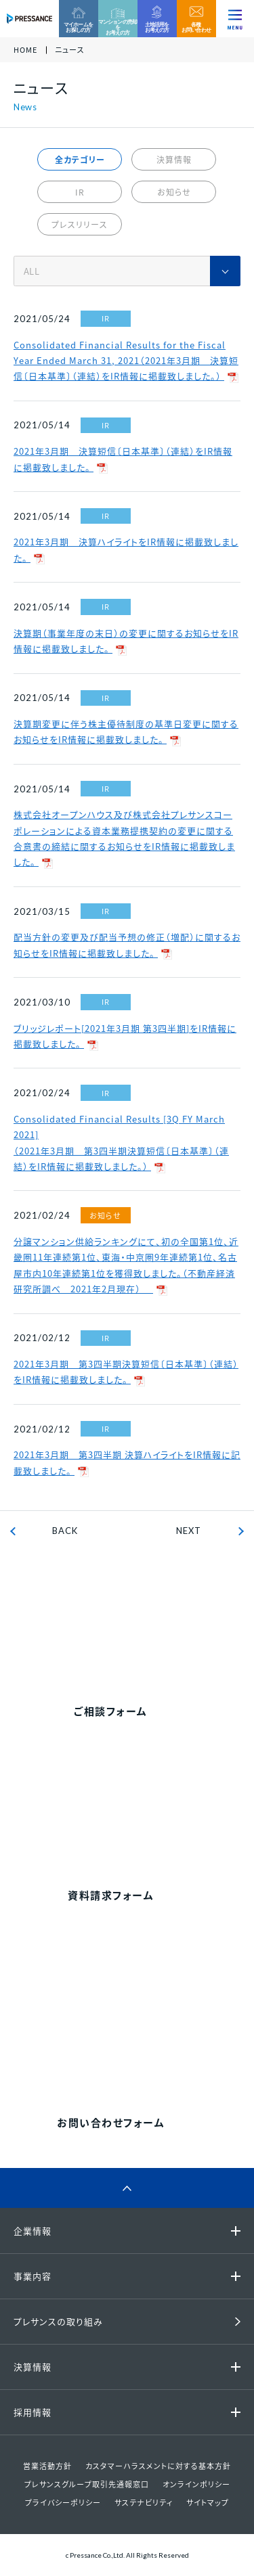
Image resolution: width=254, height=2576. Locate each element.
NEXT (188, 1530)
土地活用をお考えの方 (157, 27)
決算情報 (174, 160)
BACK (65, 1530)
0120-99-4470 (143, 1617)
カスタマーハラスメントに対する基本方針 (158, 2466)
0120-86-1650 (143, 2028)
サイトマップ (207, 2502)
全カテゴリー (80, 160)
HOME (25, 50)
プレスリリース (79, 225)
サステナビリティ (143, 2502)
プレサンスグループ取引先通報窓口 (86, 2484)
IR (80, 192)
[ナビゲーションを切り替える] (235, 18)
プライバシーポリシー (63, 2502)
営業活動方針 (47, 2466)
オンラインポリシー (196, 2484)
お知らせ (174, 192)
